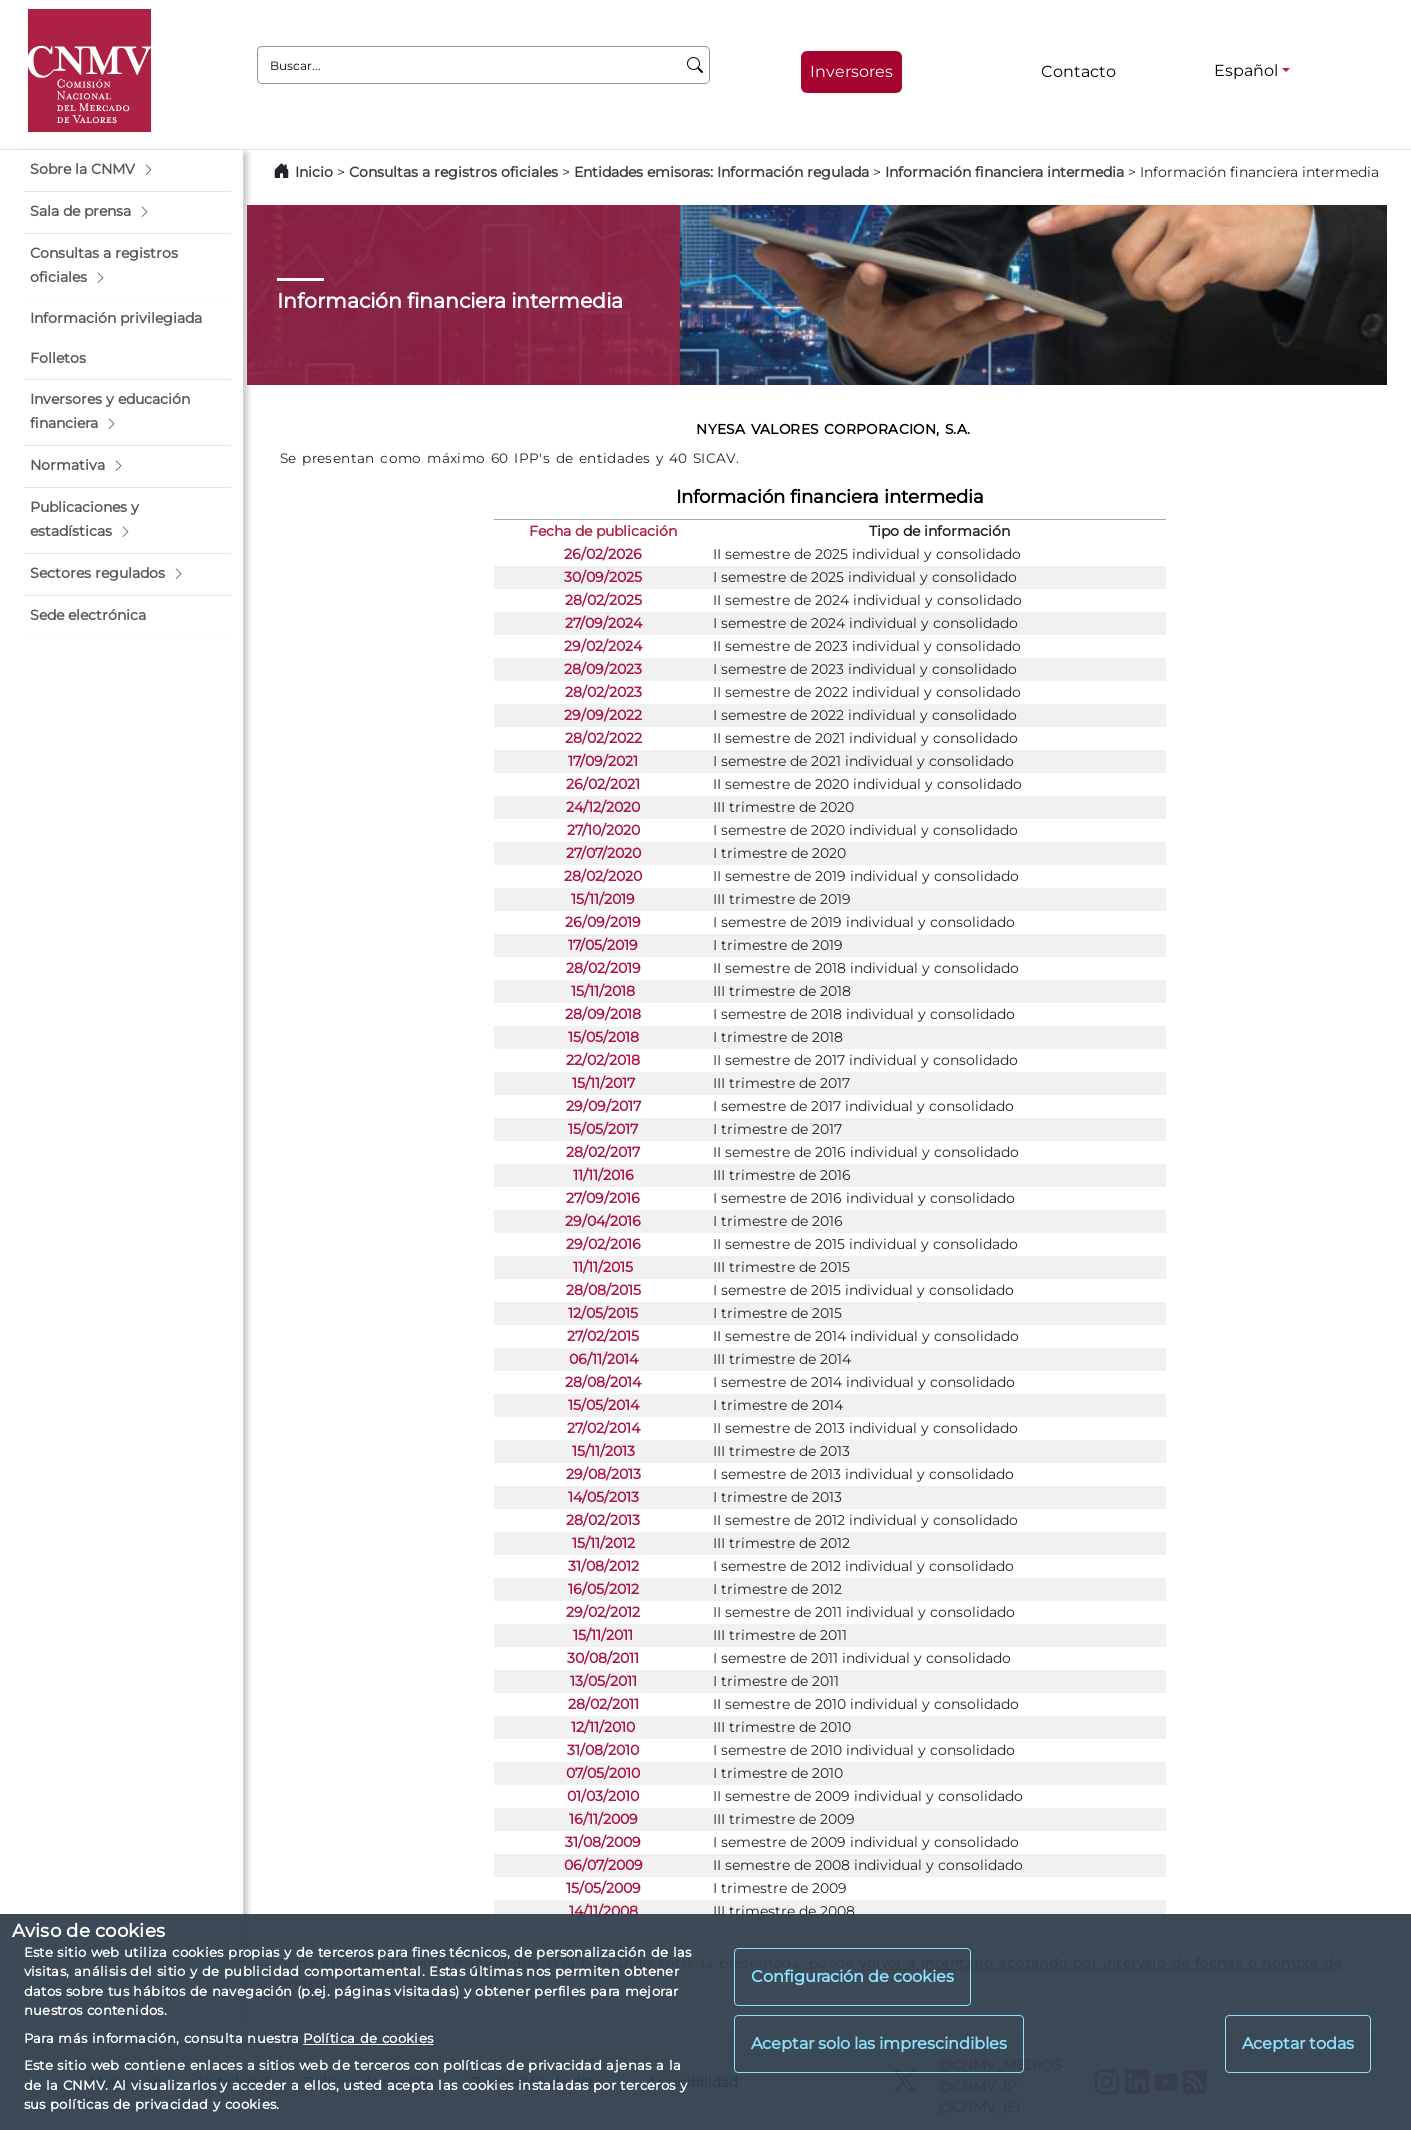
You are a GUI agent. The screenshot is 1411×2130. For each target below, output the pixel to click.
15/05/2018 (603, 1037)
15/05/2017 (603, 1129)
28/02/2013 (603, 1520)
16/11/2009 (603, 1819)
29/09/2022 (603, 715)
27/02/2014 (603, 1428)
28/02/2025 (603, 600)
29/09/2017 (603, 1106)
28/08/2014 (603, 1382)
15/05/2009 (603, 1888)
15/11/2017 (603, 1083)
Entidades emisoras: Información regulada (721, 172)
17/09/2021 (603, 761)
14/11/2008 (603, 1911)
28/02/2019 (603, 968)
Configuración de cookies (852, 1976)
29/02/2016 (603, 1244)
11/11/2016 (603, 1175)
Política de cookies (368, 2038)
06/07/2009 (603, 1865)
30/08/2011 (603, 1658)
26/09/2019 (603, 922)
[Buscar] (695, 65)
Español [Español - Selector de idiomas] (1246, 70)
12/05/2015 (603, 1313)
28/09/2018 (603, 1014)
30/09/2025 (603, 577)
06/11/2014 (603, 1359)
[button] (127, 170)
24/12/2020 (603, 807)
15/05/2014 (603, 1405)
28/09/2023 (603, 669)
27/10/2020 (603, 830)
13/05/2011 (603, 1681)
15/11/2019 (603, 899)
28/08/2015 (603, 1290)
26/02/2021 (603, 784)
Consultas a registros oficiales (453, 172)
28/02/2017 (603, 1152)
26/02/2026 (603, 554)
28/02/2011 (603, 1704)
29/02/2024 (603, 646)
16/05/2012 (603, 1589)
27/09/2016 (603, 1198)
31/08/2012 (603, 1566)
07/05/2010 (603, 1773)
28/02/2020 (603, 876)
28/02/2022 (603, 738)
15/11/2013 (603, 1451)
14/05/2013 (603, 1497)
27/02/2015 (603, 1336)
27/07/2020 (603, 853)
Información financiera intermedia (1004, 172)
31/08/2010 (603, 1750)
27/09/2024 (603, 623)
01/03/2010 (603, 1796)
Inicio (314, 172)
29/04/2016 (603, 1221)
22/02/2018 (603, 1060)
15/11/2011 (603, 1635)
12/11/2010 (603, 1727)
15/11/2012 (603, 1543)
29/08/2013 (603, 1474)
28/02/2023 (603, 692)
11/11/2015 (603, 1267)
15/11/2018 (603, 991)
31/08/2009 (603, 1842)
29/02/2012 (603, 1612)
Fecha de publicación (603, 531)
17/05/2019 (603, 945)
